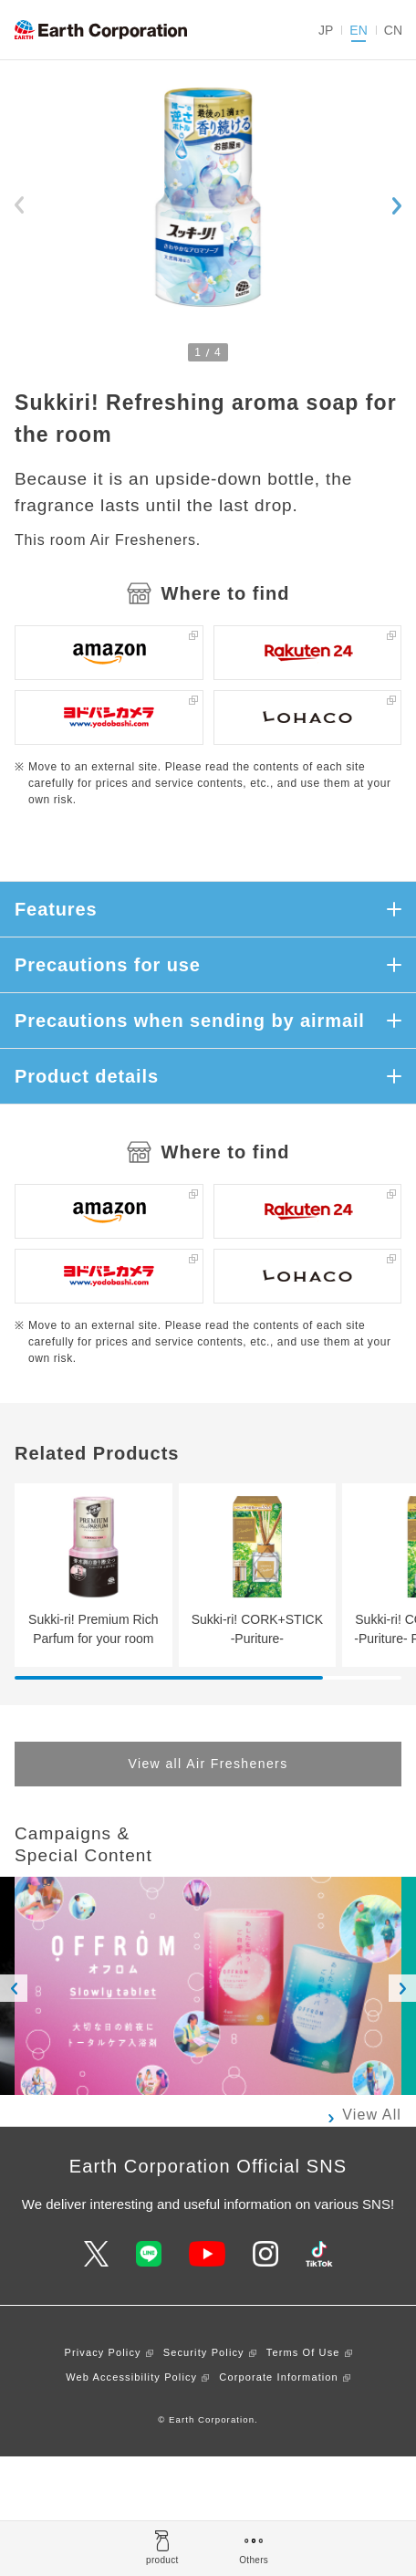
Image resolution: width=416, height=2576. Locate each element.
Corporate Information (278, 2377)
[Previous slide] (19, 205)
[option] (208, 1986)
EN (358, 30)
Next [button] (402, 1988)
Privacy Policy (103, 2352)
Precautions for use (108, 965)
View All (371, 2114)
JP (325, 30)
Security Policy (203, 2352)
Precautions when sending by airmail (190, 1021)
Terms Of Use (303, 2352)
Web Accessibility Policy (131, 2377)
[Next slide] (396, 205)
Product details (87, 1076)
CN (393, 30)
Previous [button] (13, 1988)
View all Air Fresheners (207, 1763)
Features (56, 909)
